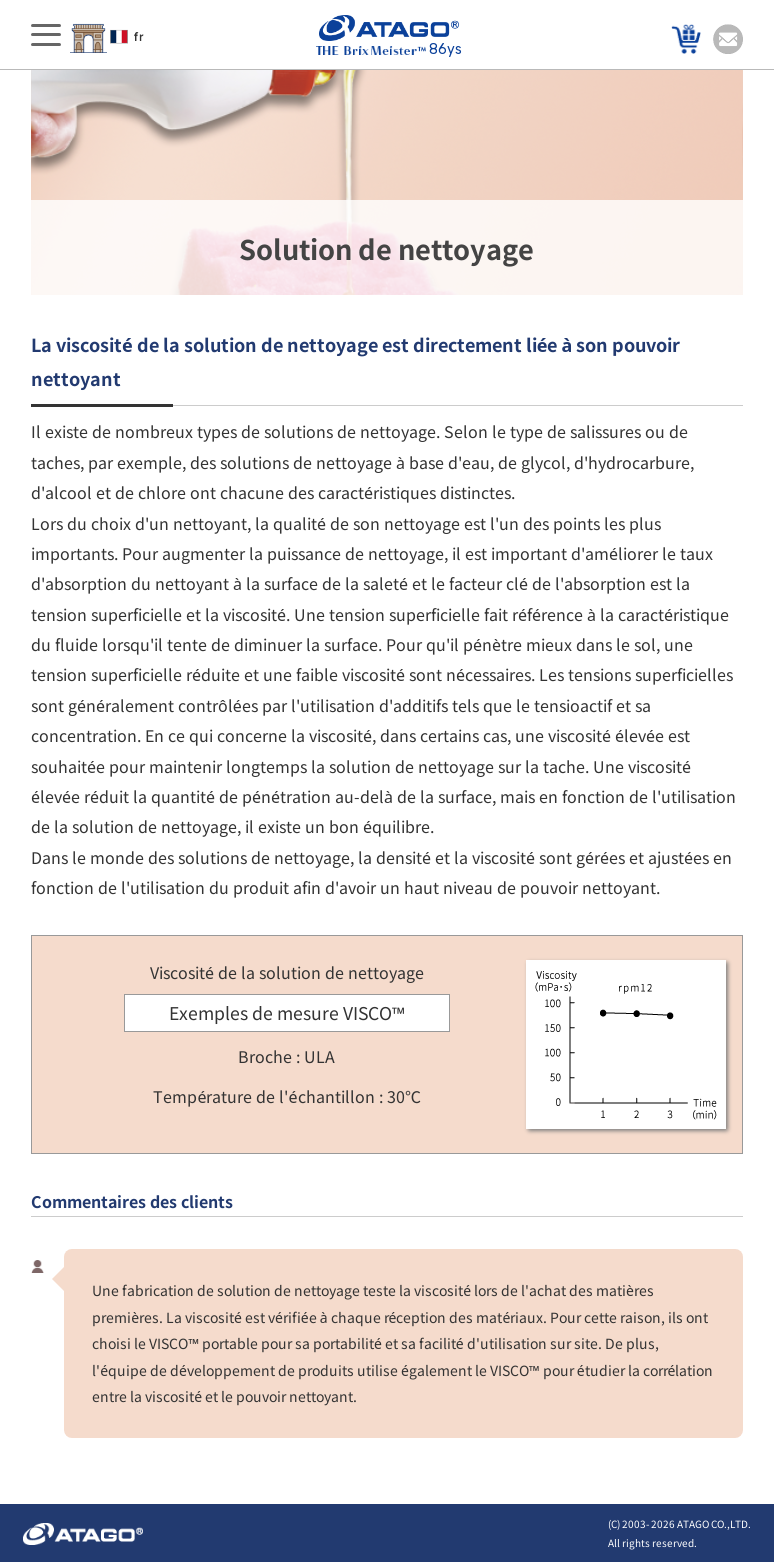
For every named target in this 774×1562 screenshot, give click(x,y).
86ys (389, 36)
